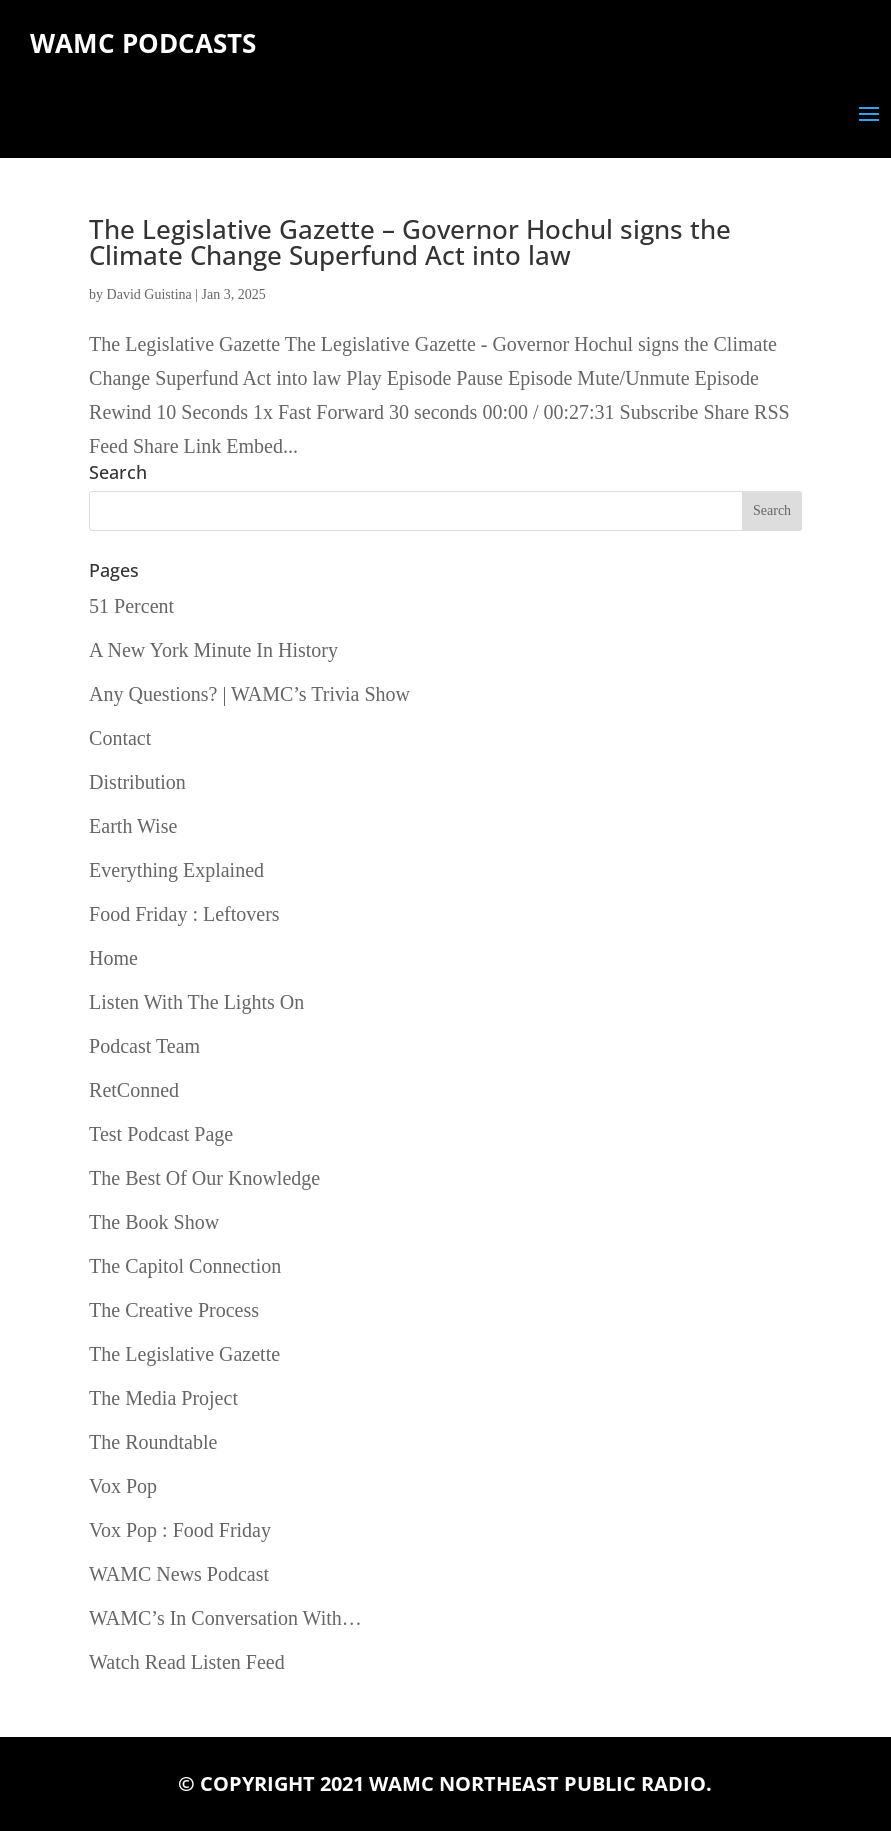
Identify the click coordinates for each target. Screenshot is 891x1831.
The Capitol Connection (185, 1266)
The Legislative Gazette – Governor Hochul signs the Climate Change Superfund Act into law (410, 242)
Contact (120, 738)
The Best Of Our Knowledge (204, 1178)
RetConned (134, 1090)
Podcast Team (144, 1046)
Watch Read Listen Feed (187, 1662)
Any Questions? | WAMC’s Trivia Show (249, 694)
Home (113, 958)
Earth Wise (133, 826)
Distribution (137, 782)
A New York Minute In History (213, 650)
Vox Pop (123, 1486)
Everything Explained (176, 870)
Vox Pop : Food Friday (180, 1530)
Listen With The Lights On (196, 1002)
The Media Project (163, 1398)
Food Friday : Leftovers (184, 914)
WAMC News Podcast (179, 1574)
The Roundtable (153, 1442)
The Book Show (154, 1222)
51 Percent (131, 606)
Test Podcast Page (161, 1134)
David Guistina (149, 294)
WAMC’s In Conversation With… (225, 1618)
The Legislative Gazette (184, 1354)
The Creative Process (174, 1310)
